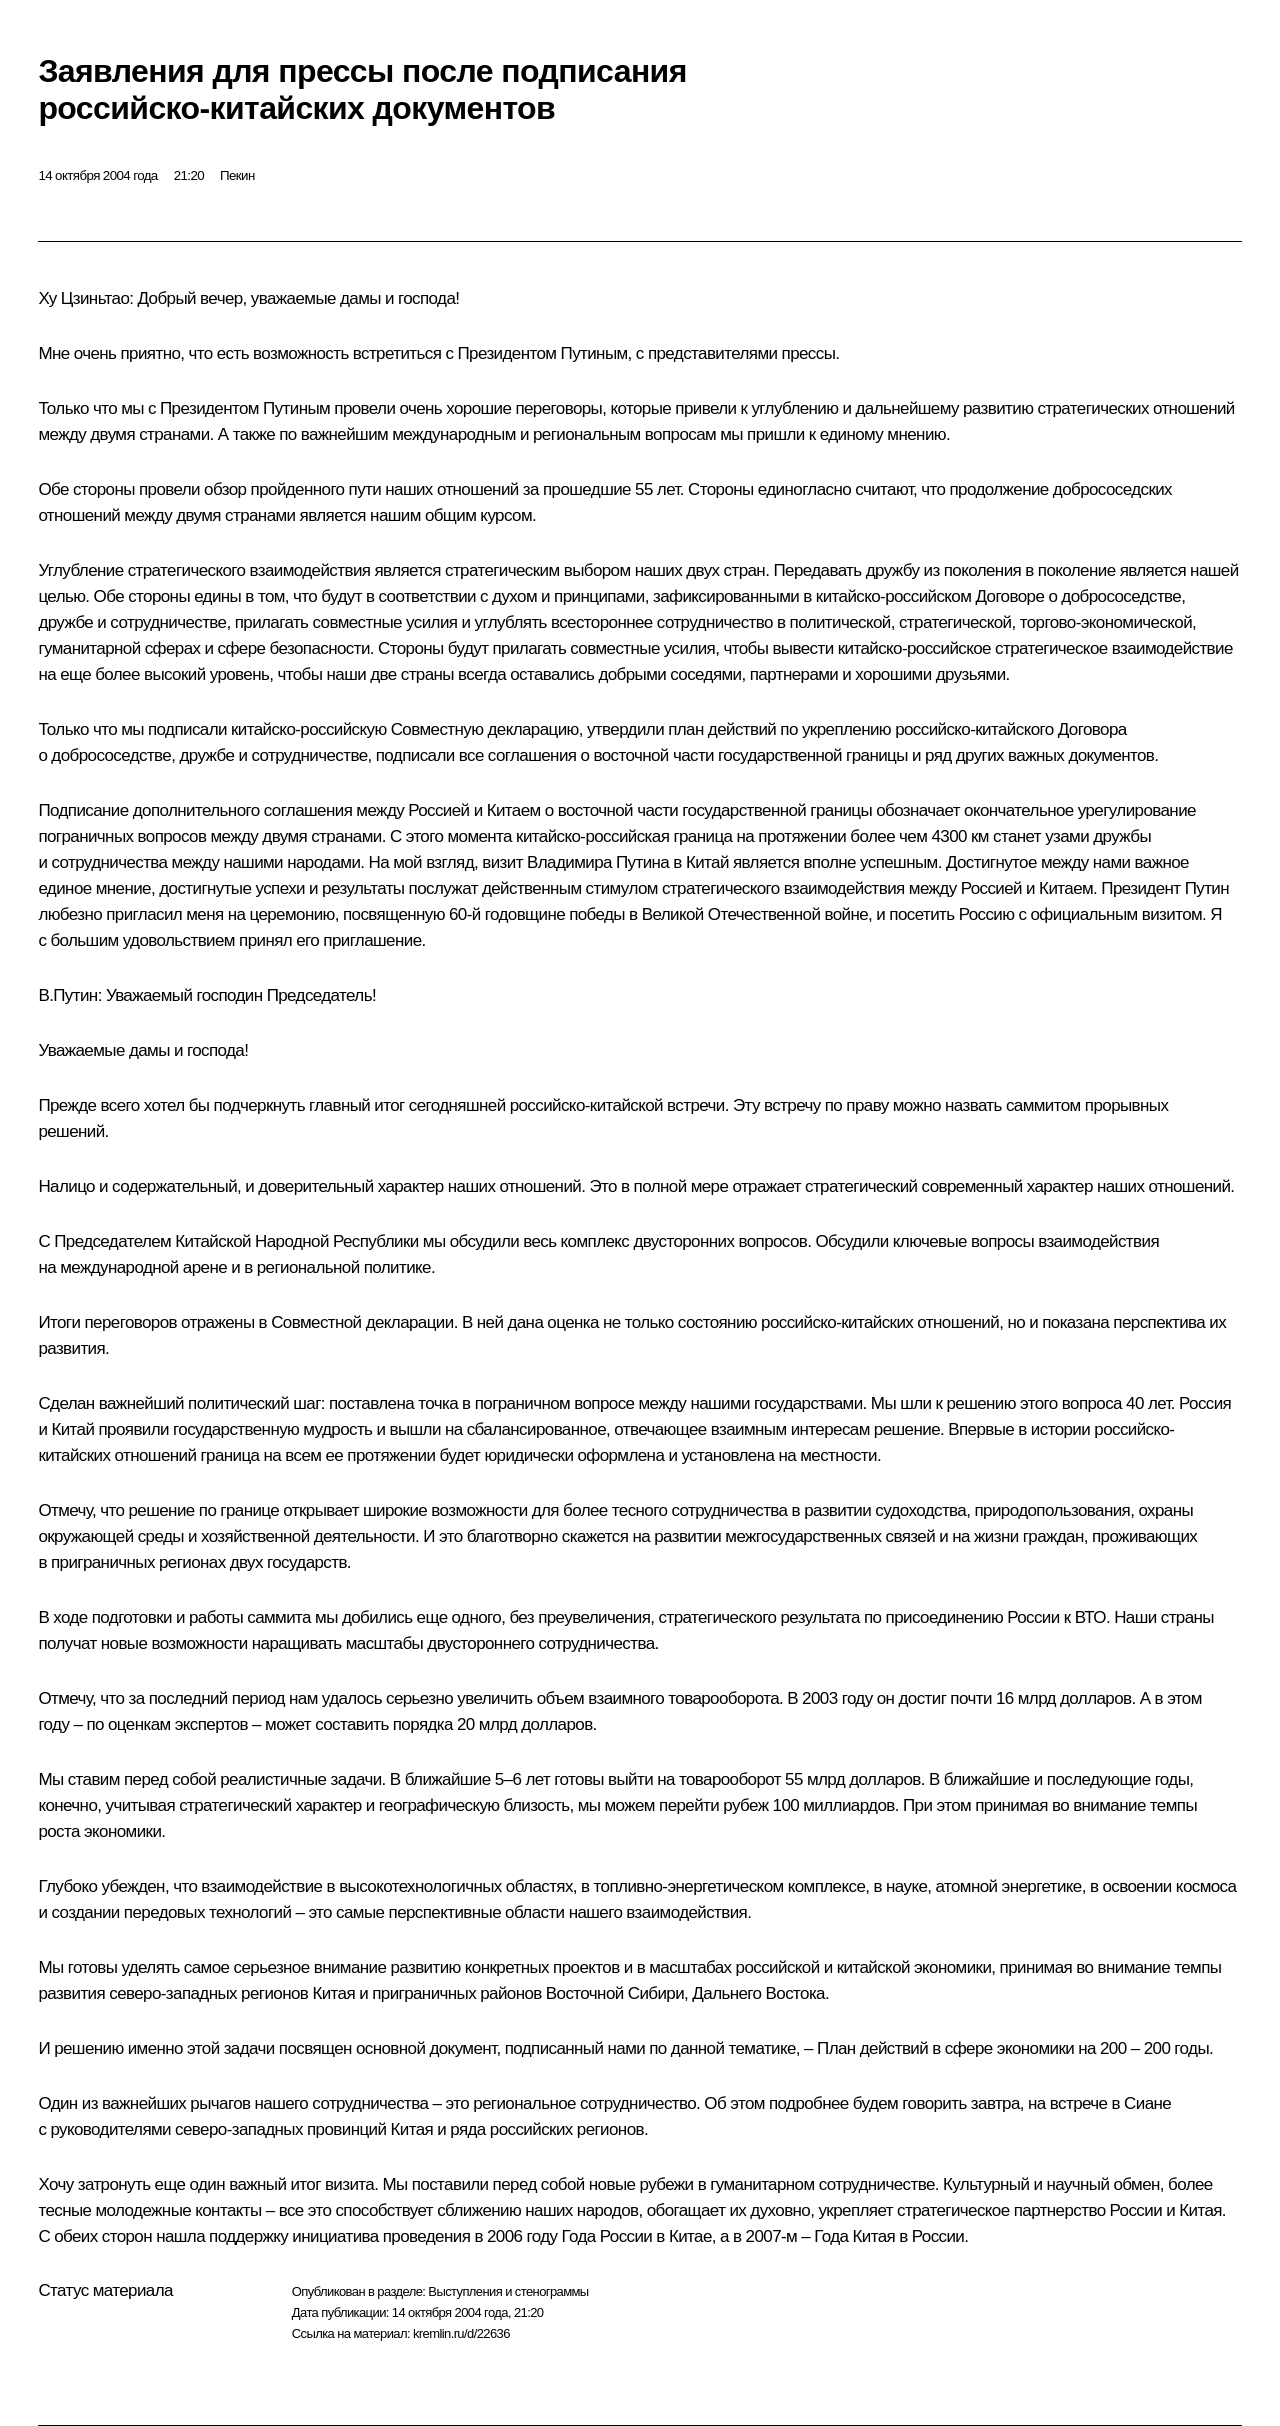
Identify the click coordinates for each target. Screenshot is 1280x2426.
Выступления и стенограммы (508, 2291)
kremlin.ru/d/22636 (461, 2333)
